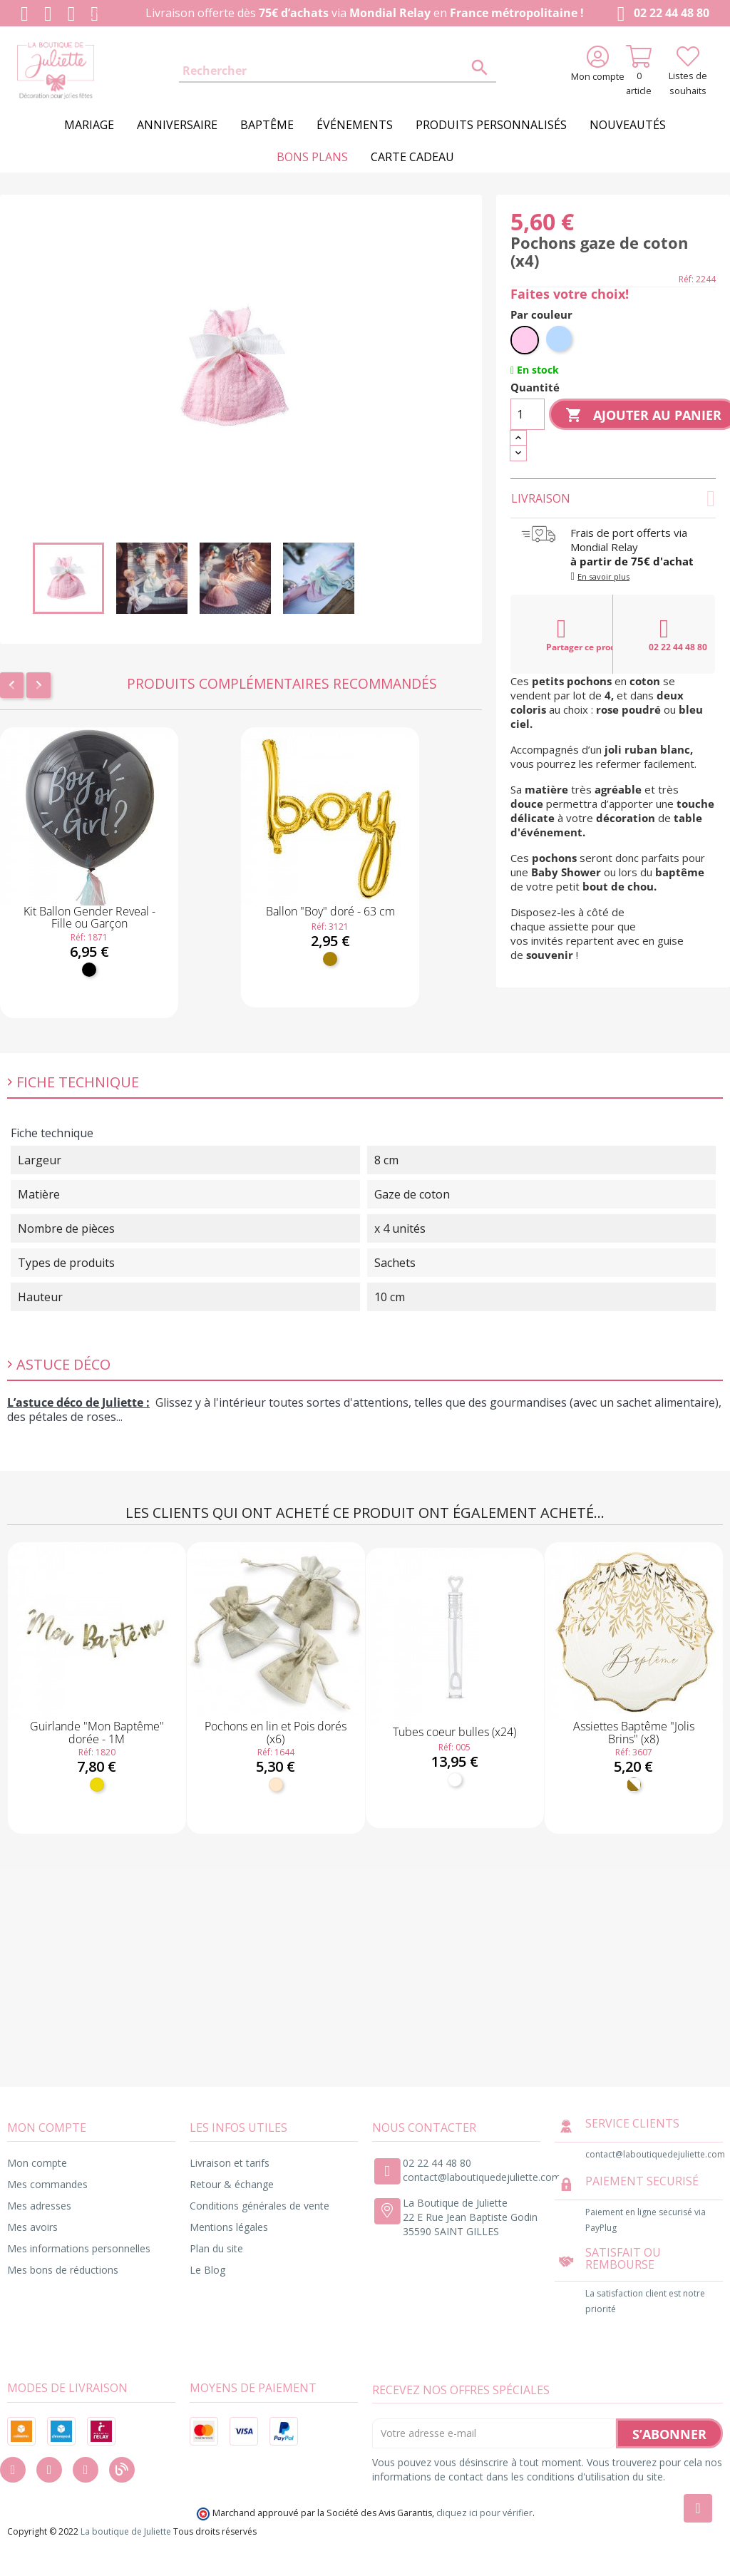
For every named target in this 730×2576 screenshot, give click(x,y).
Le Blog (207, 2270)
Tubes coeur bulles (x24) (454, 1732)
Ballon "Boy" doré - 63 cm (330, 911)
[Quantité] (527, 414)
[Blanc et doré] (634, 1784)
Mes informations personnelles (78, 2248)
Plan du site (216, 2248)
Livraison (613, 498)
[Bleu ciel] (560, 340)
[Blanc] (455, 1779)
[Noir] (89, 970)
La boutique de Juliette (126, 2531)
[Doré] (330, 959)
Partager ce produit (579, 634)
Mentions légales (229, 2227)
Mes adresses (39, 2205)
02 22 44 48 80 (660, 14)
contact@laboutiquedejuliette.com (482, 2177)
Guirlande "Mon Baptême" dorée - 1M (97, 1732)
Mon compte (37, 2163)
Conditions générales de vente (259, 2205)
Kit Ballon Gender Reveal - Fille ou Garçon (89, 917)
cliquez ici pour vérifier (484, 2513)
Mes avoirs (32, 2227)
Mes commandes (47, 2184)
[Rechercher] (337, 71)
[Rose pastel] (524, 340)
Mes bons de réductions (62, 2270)
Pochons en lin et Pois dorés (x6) (275, 1732)
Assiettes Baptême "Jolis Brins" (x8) (633, 1732)
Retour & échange (232, 2184)
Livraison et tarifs (229, 2163)
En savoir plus (603, 576)
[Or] (97, 1784)
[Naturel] (276, 1784)
